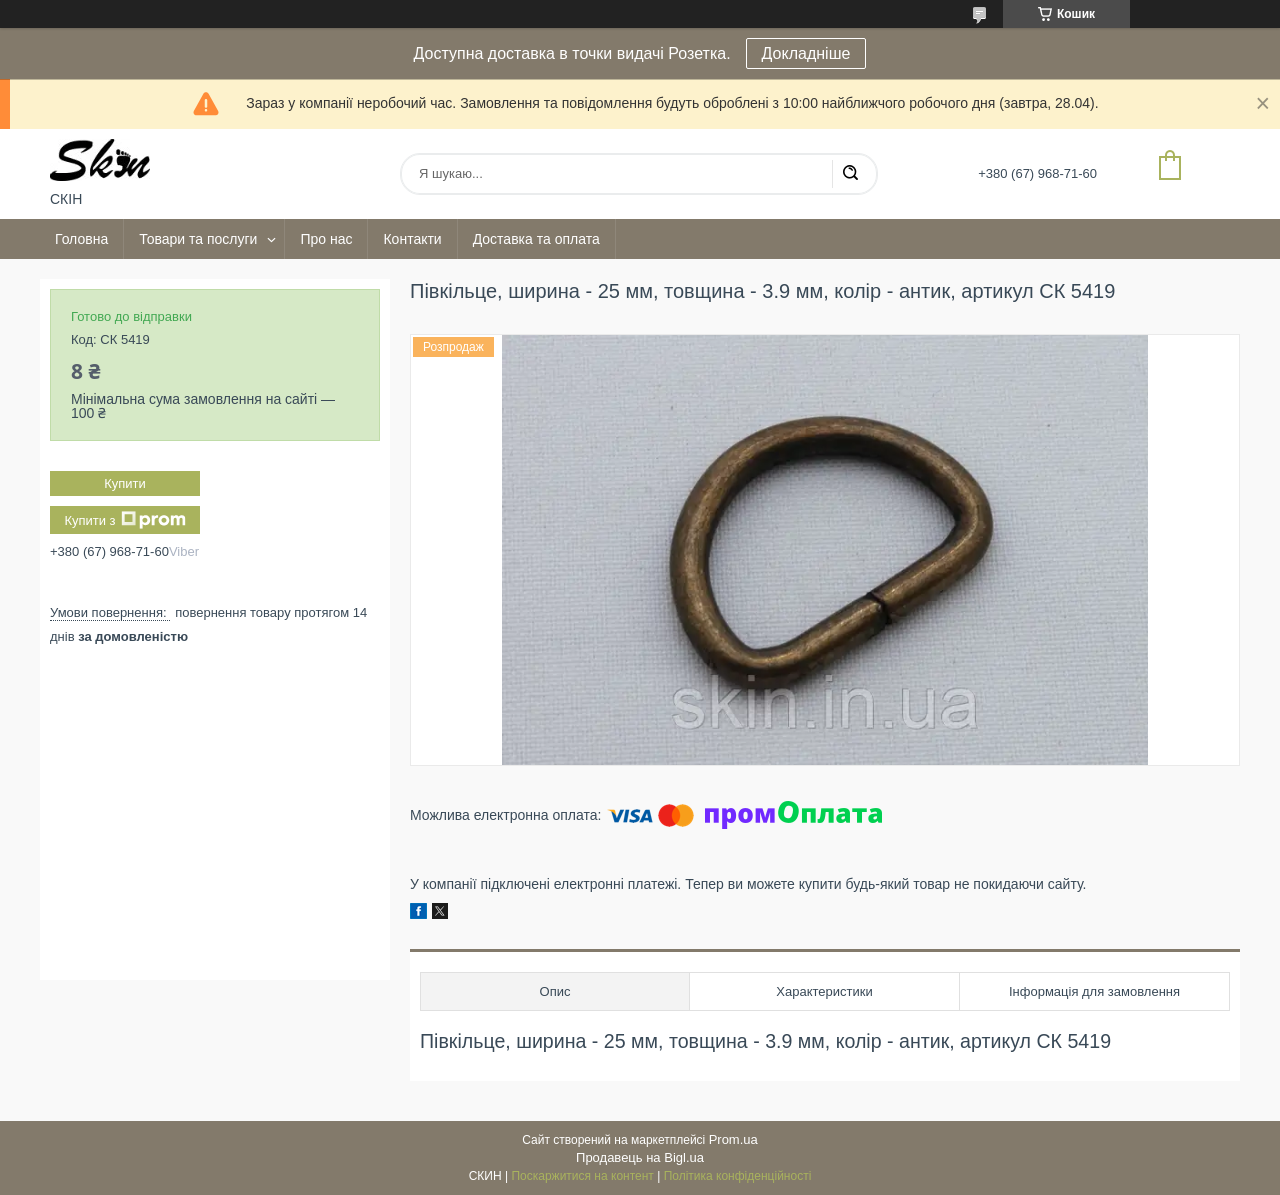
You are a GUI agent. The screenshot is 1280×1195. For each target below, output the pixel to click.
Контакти (412, 239)
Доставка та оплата (536, 239)
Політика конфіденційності (738, 1176)
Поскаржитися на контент (582, 1176)
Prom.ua (733, 1139)
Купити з (124, 520)
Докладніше (806, 53)
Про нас (326, 239)
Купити (125, 483)
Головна (81, 239)
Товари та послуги (198, 239)
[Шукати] (850, 174)
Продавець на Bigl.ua (640, 1157)
